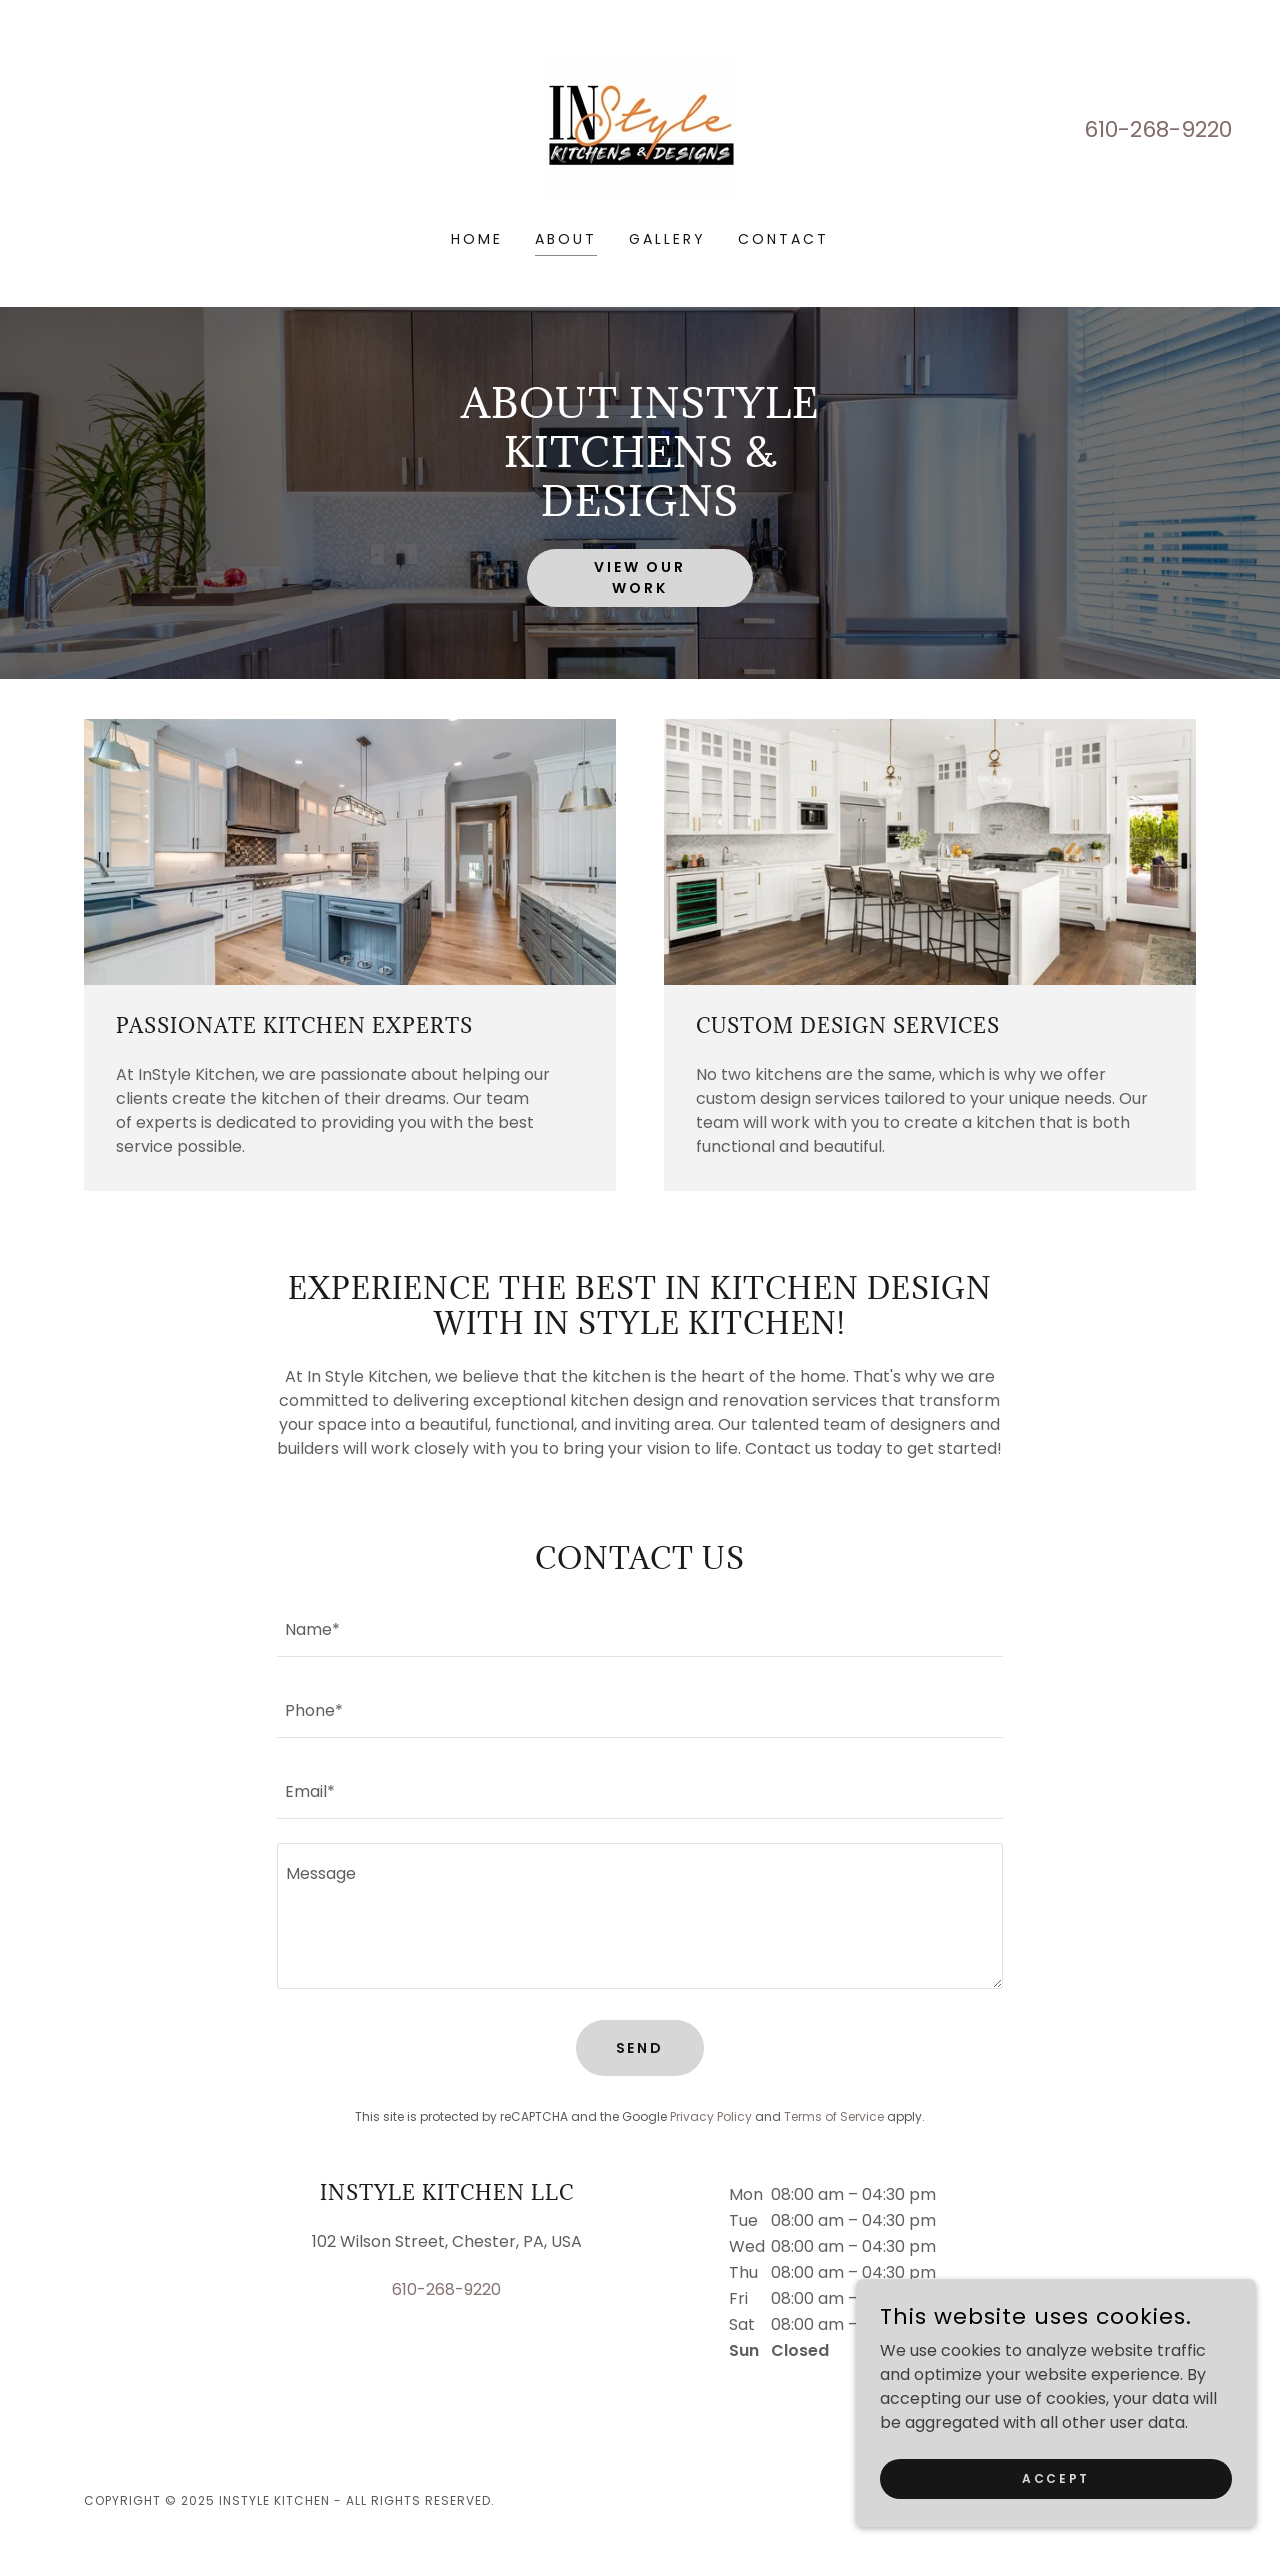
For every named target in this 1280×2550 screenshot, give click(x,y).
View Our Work (640, 577)
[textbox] (639, 1628)
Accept (1055, 2518)
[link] (640, 128)
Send (640, 2048)
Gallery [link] (667, 239)
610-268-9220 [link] (1158, 129)
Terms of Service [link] (834, 2116)
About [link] (566, 239)
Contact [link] (783, 239)
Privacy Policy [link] (711, 2116)
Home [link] (477, 239)
